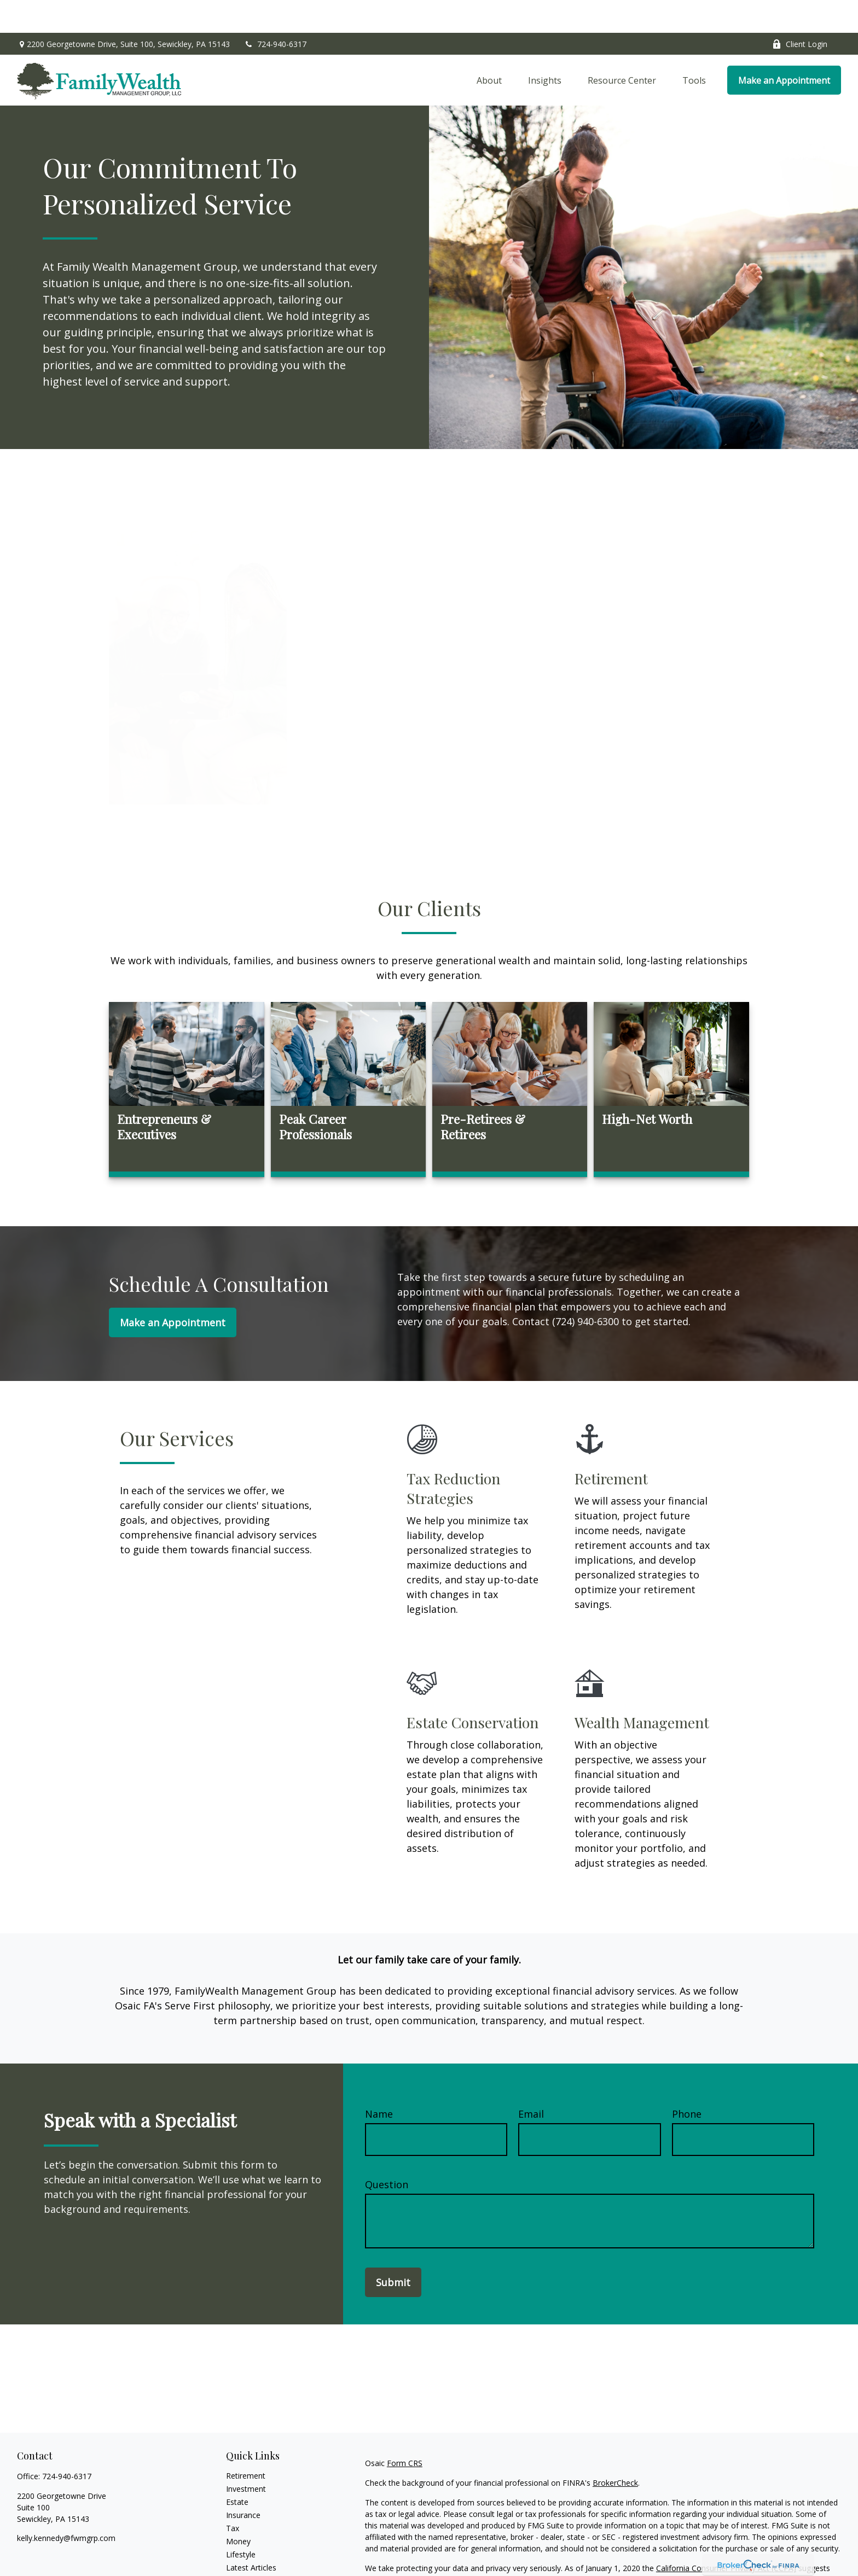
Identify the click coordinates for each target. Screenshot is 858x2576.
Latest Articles (251, 2535)
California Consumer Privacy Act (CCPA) (726, 2535)
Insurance (243, 2482)
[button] (489, 47)
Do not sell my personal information (651, 2547)
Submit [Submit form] (393, 2249)
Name (379, 2081)
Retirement (245, 2443)
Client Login (799, 11)
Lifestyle (241, 2521)
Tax (232, 2495)
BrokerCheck (615, 2450)
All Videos (243, 2548)
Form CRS (404, 2430)
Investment (246, 2456)
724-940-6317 (275, 11)
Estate (237, 2469)
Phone (687, 2081)
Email (531, 2081)
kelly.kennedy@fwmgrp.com (66, 2505)
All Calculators (251, 2561)
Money (238, 2508)
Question (386, 2151)
